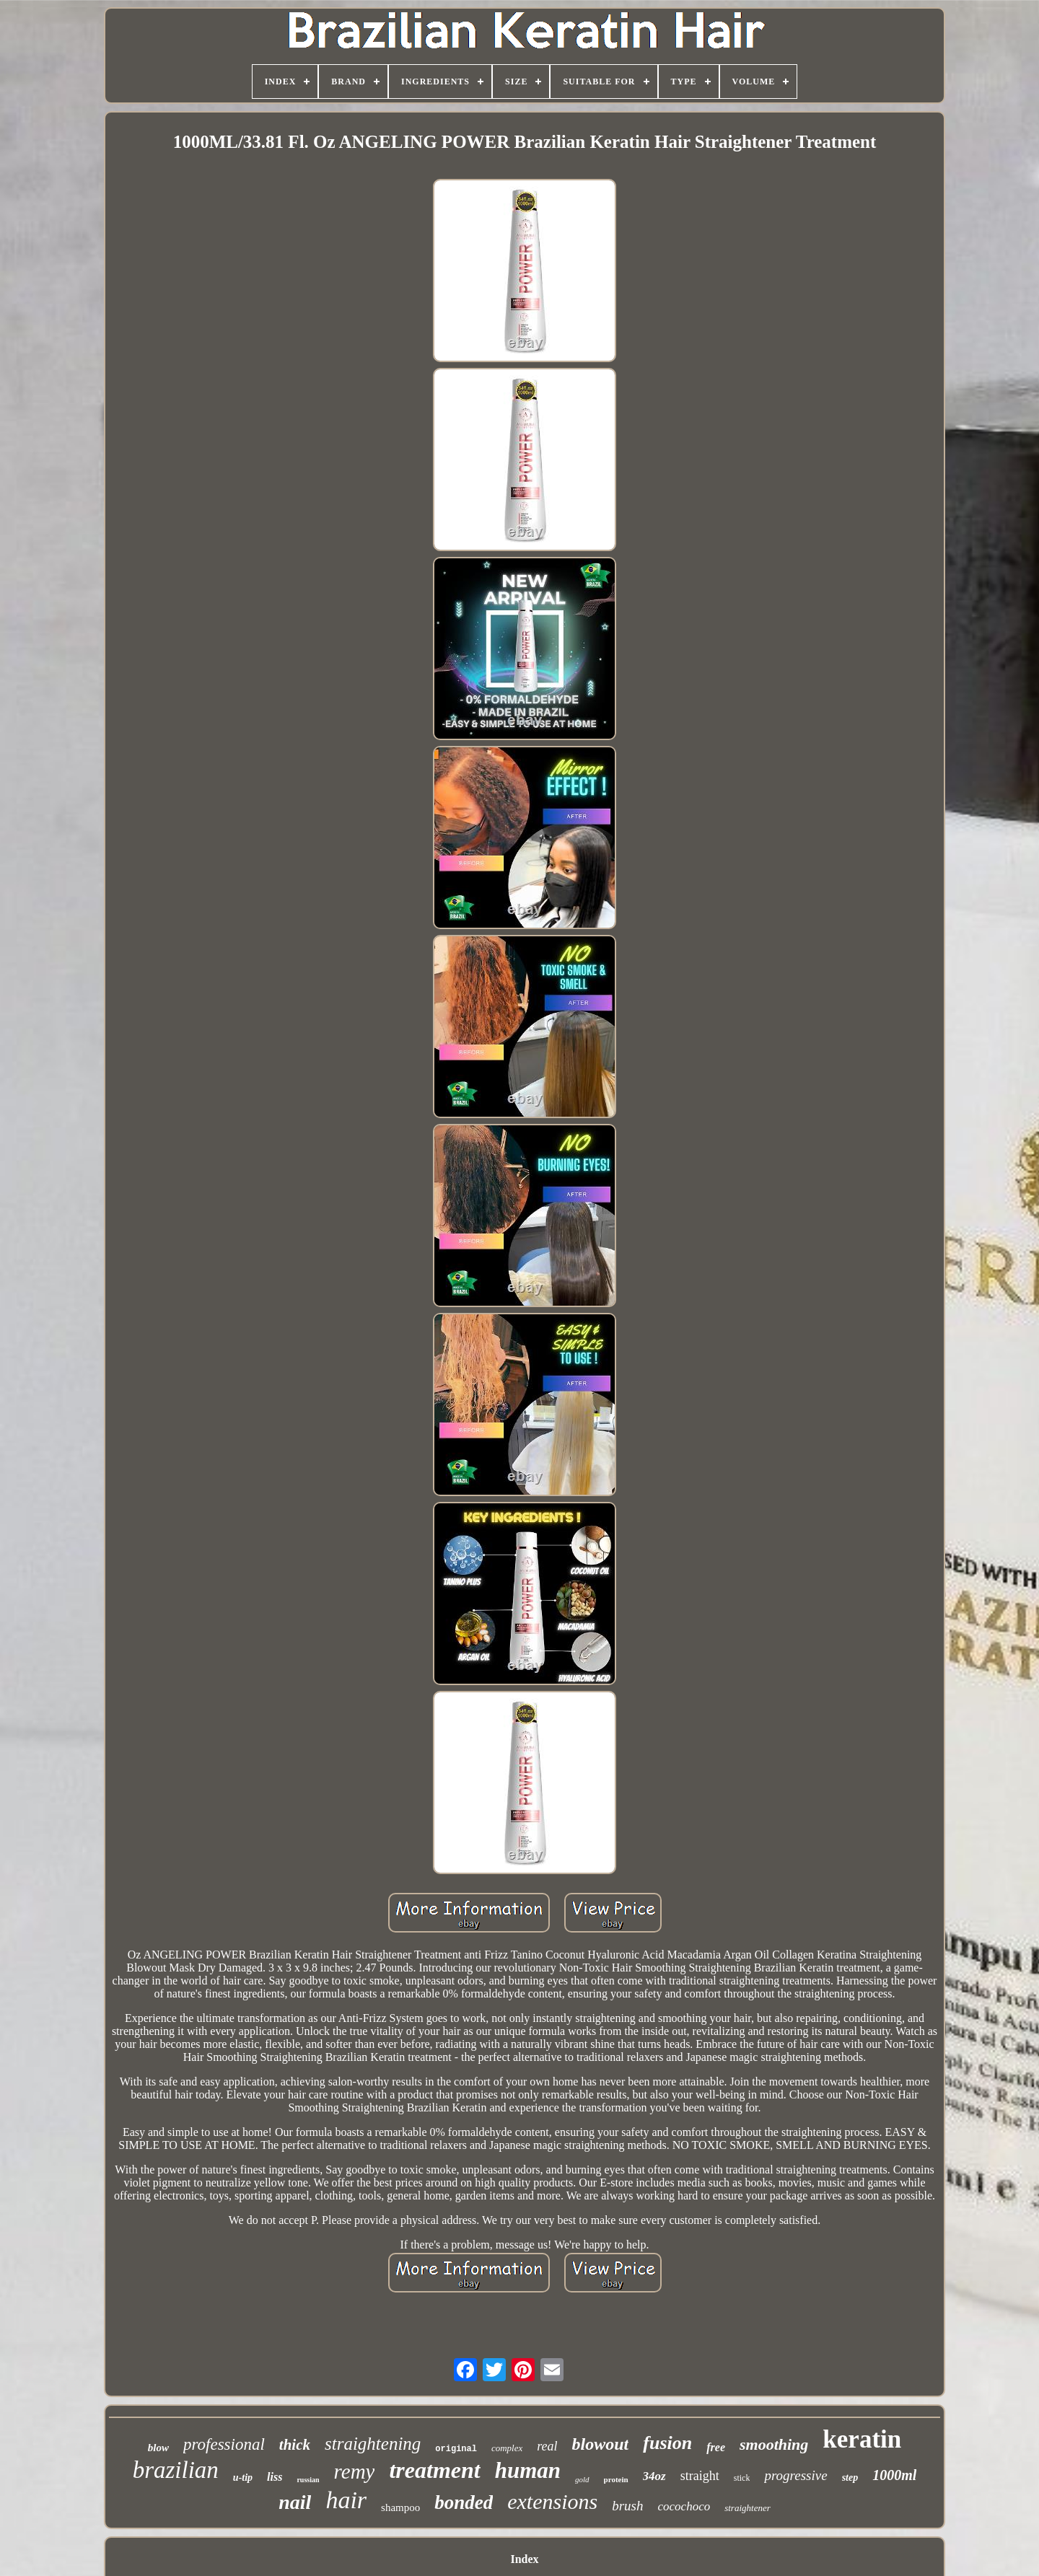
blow (158, 2447)
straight (699, 2476)
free (715, 2447)
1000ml (894, 2475)
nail (295, 2502)
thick (294, 2444)
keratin (862, 2439)
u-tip (243, 2477)
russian (308, 2480)
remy (354, 2471)
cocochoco (684, 2506)
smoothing (774, 2444)
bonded (463, 2502)
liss (274, 2477)
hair (346, 2500)
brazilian (176, 2470)
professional (224, 2444)
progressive (795, 2475)
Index (524, 2559)
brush (627, 2505)
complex (506, 2448)
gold (582, 2479)
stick (742, 2478)
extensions (552, 2501)
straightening (373, 2443)
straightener (747, 2507)
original (456, 2449)
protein (616, 2479)
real (547, 2446)
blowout (600, 2444)
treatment (434, 2470)
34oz (654, 2476)
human (528, 2470)
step (850, 2477)
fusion (667, 2442)
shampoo (400, 2507)
